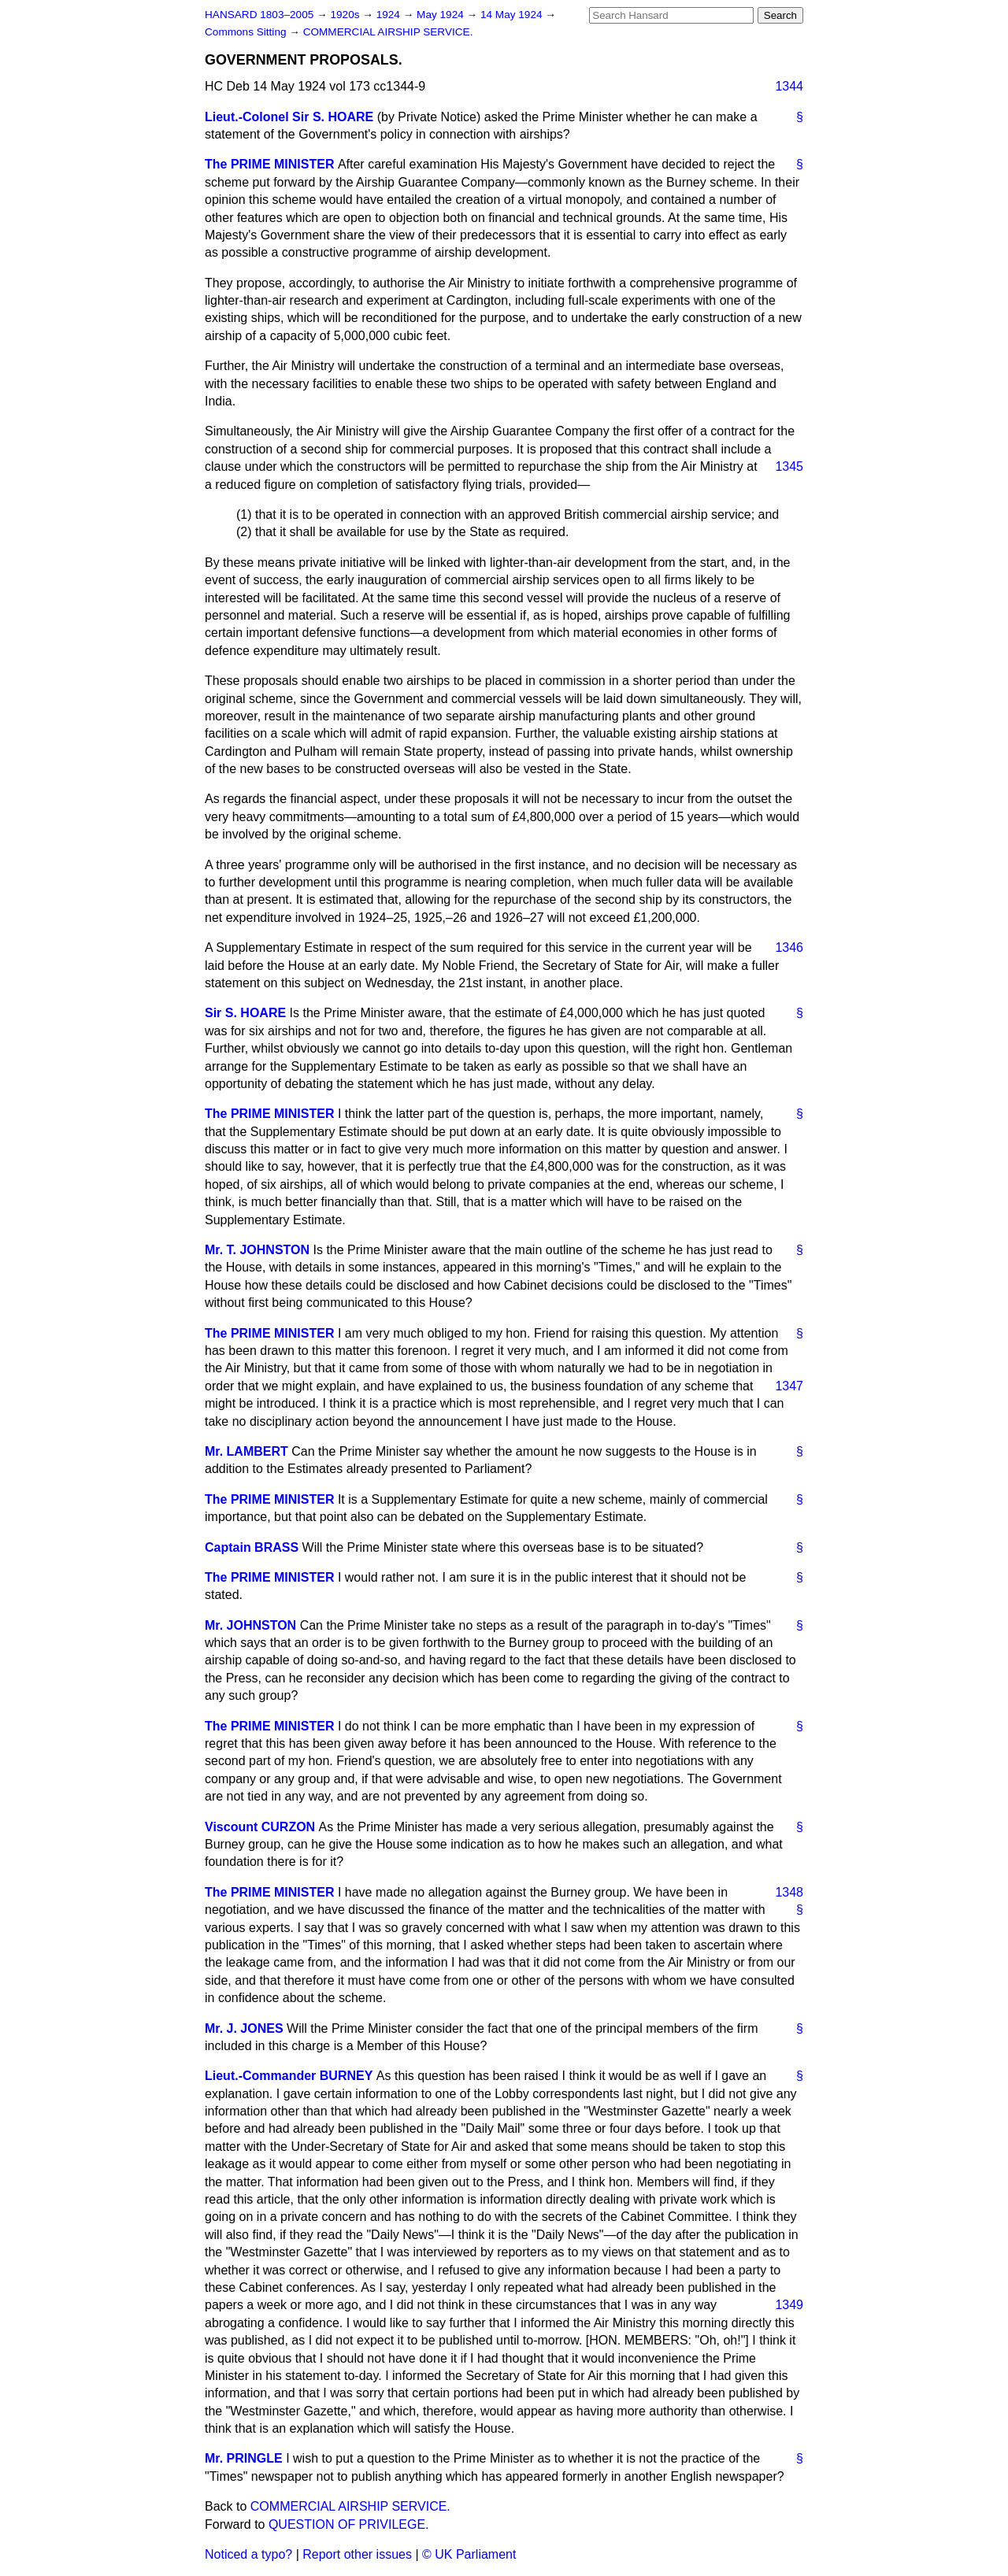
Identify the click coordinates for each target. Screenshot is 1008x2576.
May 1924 (441, 14)
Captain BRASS (251, 1547)
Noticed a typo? (248, 2554)
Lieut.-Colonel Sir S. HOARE (289, 117)
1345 (789, 466)
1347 (789, 1386)
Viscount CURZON (260, 1827)
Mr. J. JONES (244, 2028)
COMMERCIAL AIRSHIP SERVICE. (388, 32)
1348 (789, 1892)
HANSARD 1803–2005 (259, 14)
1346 (789, 947)
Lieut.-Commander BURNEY (288, 2075)
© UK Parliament (469, 2554)
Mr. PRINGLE (244, 2458)
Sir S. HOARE (245, 1013)
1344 (789, 86)
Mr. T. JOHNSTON (257, 1250)
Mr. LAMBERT (246, 1451)
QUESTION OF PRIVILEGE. (349, 2524)
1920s (346, 14)
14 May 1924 (512, 14)
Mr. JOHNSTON (250, 1625)
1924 (389, 14)
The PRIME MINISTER (269, 164)
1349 (789, 2304)
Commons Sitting (247, 32)
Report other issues (357, 2554)
